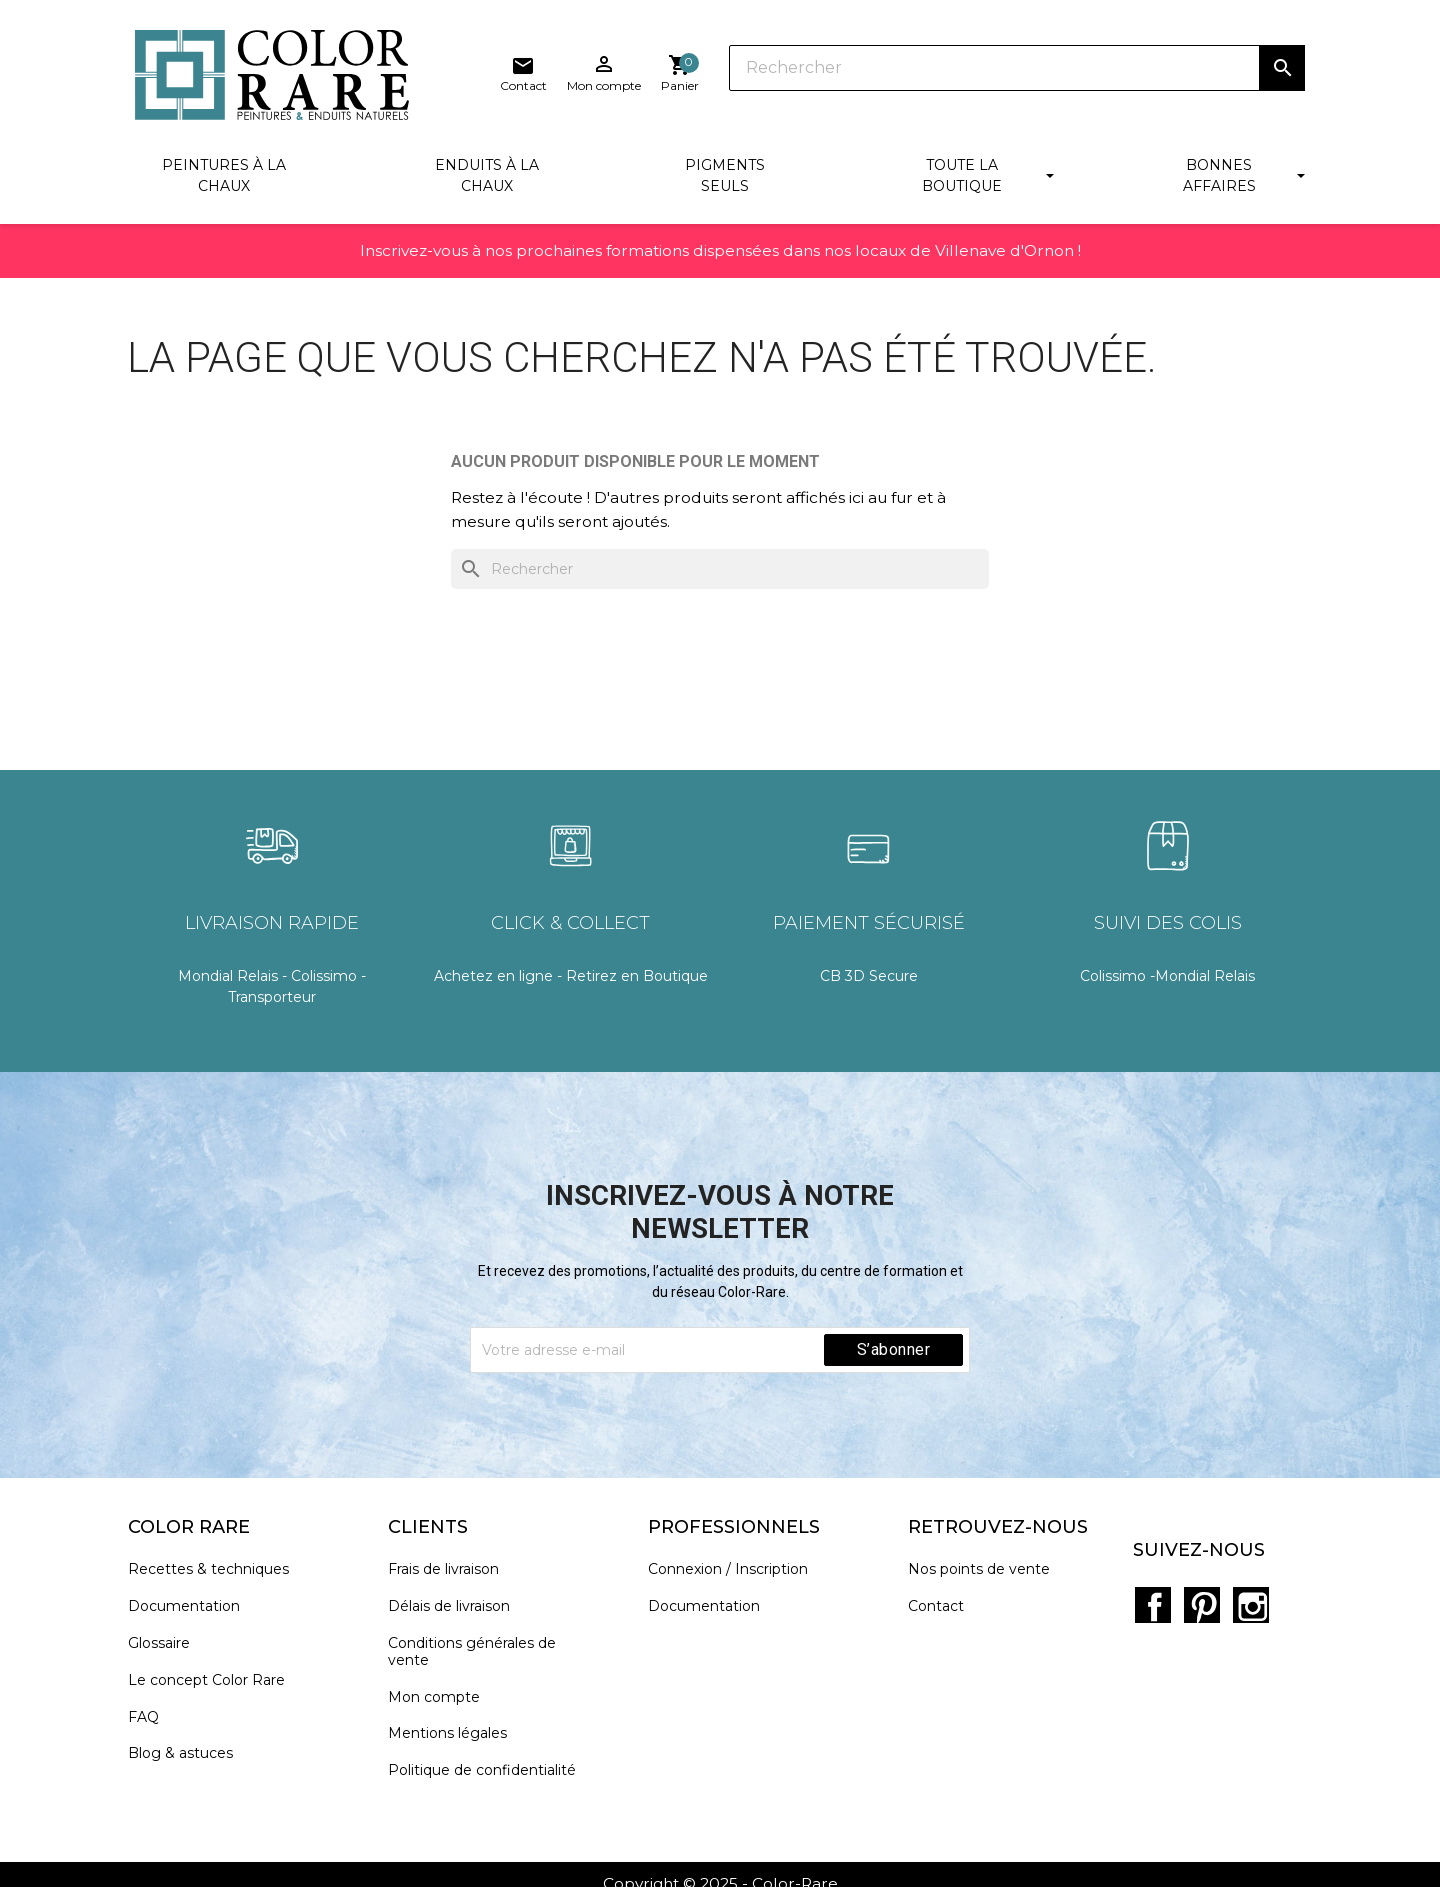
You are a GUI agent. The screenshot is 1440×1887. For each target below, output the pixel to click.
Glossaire (166, 1647)
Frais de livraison (450, 1573)
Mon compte (441, 1700)
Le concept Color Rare (213, 1683)
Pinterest (1201, 1587)
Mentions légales (454, 1737)
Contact (943, 1610)
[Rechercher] (770, 70)
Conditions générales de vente (479, 1656)
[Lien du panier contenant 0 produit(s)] (1286, 74)
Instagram (1245, 1587)
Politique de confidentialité (489, 1774)
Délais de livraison (456, 1610)
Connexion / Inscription (735, 1573)
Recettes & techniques (215, 1573)
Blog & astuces (187, 1757)
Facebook (1157, 1587)
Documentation (191, 1610)
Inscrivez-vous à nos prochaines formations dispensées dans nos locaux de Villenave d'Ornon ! (720, 258)
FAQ (150, 1720)
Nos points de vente (986, 1573)
